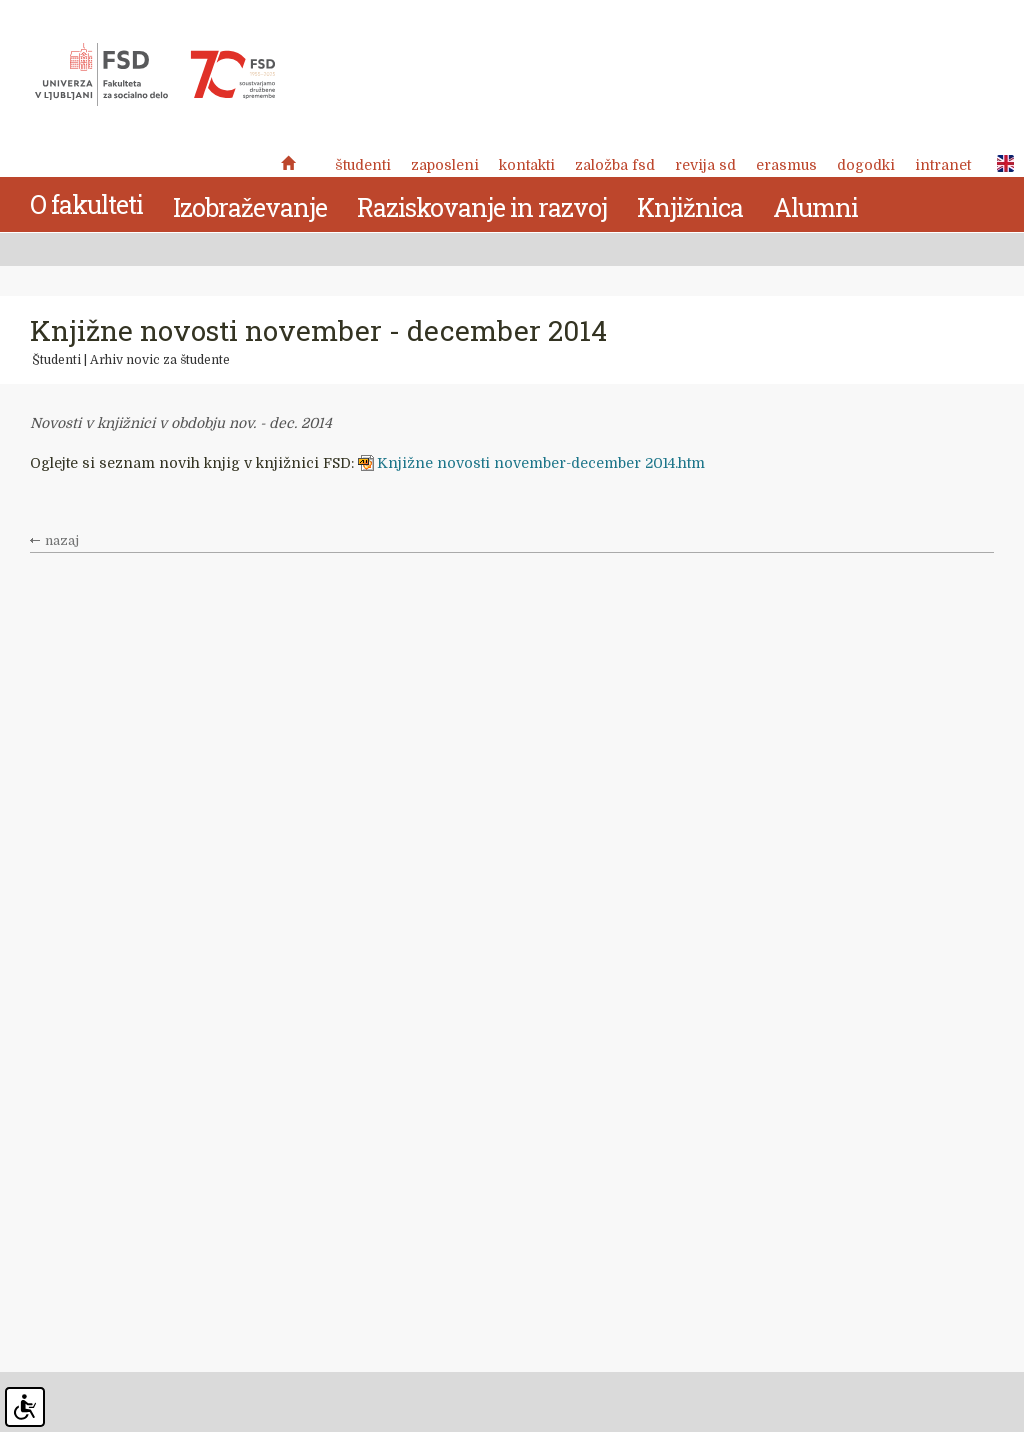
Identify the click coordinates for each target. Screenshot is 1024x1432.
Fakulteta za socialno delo (155, 75)
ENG (1000, 164)
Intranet (943, 165)
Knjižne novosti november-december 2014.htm (541, 463)
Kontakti (527, 165)
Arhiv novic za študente (160, 360)
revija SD (705, 165)
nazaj (62, 541)
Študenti (363, 165)
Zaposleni (445, 165)
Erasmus (786, 165)
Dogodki (866, 165)
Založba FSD (615, 165)
